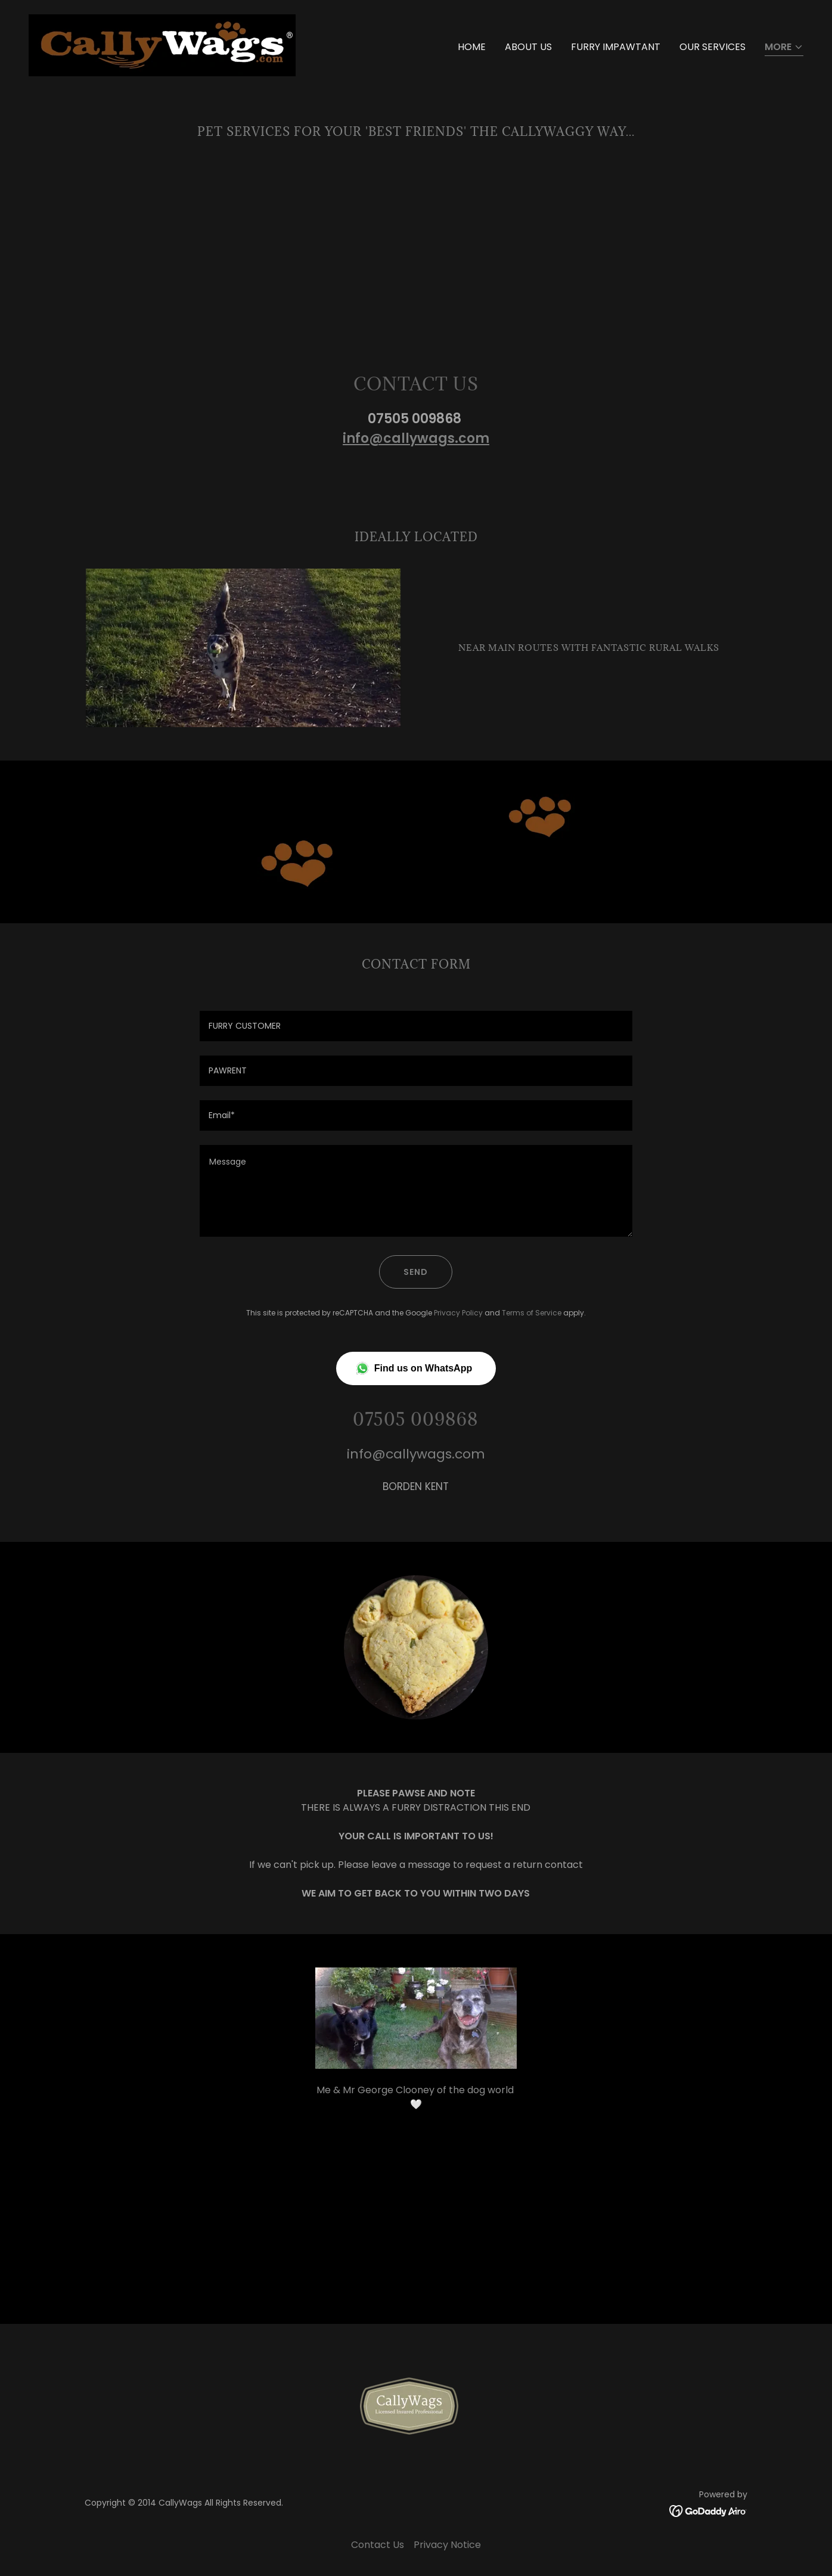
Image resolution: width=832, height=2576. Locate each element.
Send (415, 1272)
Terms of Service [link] (531, 1313)
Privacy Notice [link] (447, 2545)
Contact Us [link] (377, 2545)
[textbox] (416, 1026)
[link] (162, 44)
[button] (784, 48)
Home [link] (472, 47)
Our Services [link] (712, 47)
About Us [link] (528, 47)
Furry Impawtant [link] (615, 47)
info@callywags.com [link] (416, 1454)
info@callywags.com (416, 438)
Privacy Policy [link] (458, 1313)
